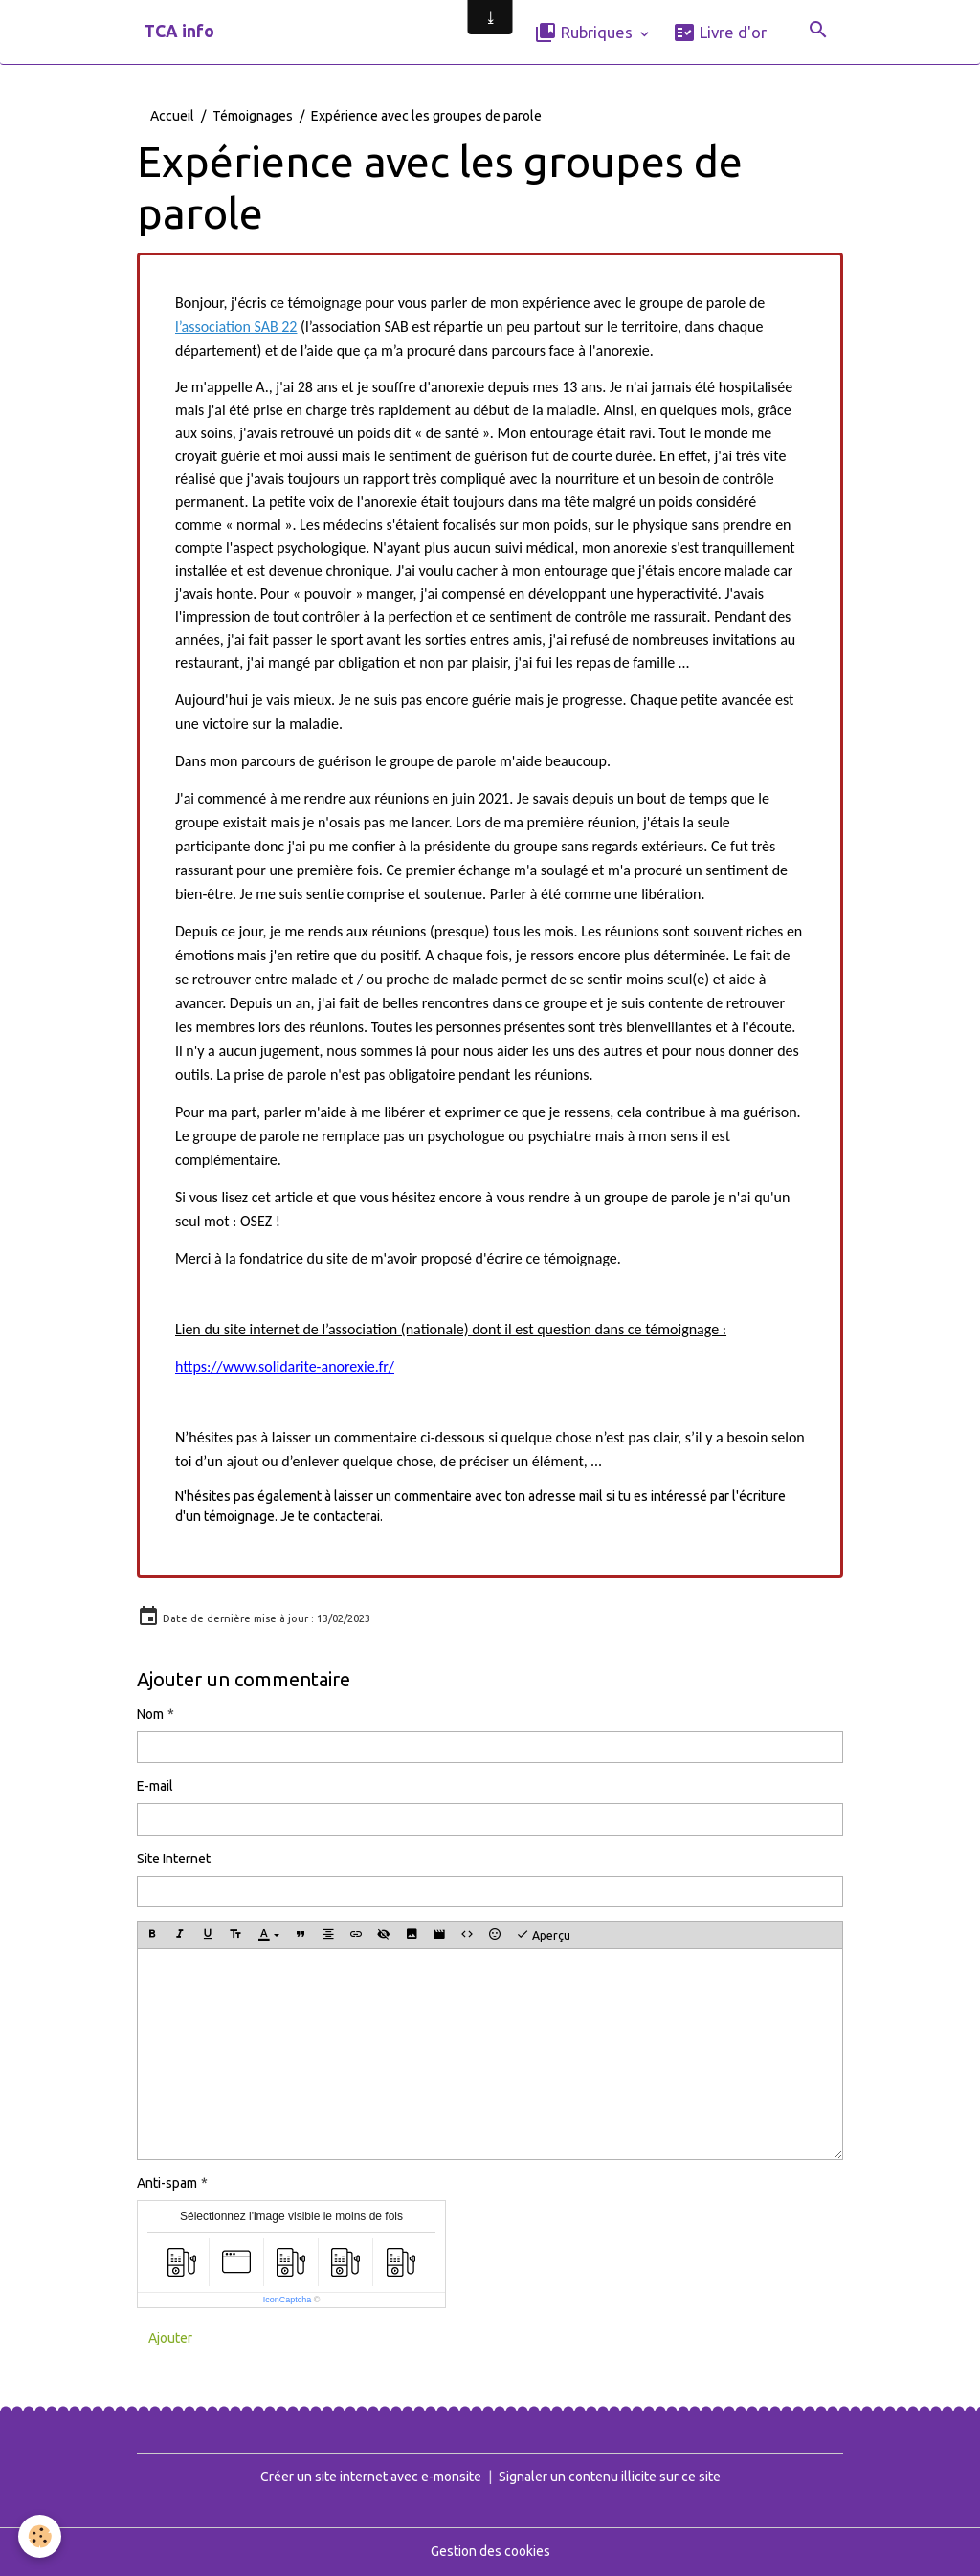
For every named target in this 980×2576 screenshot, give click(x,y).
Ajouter (170, 2337)
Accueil (172, 115)
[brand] (179, 32)
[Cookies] (40, 2536)
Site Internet (174, 1858)
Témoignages (252, 115)
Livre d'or (720, 33)
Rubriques (585, 33)
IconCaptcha (287, 2299)
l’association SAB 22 (236, 327)
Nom (150, 1714)
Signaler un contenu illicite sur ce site (610, 2476)
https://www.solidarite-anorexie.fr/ (284, 1366)
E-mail (155, 1786)
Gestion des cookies (490, 2551)
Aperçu (543, 1935)
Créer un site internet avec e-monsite (370, 2476)
